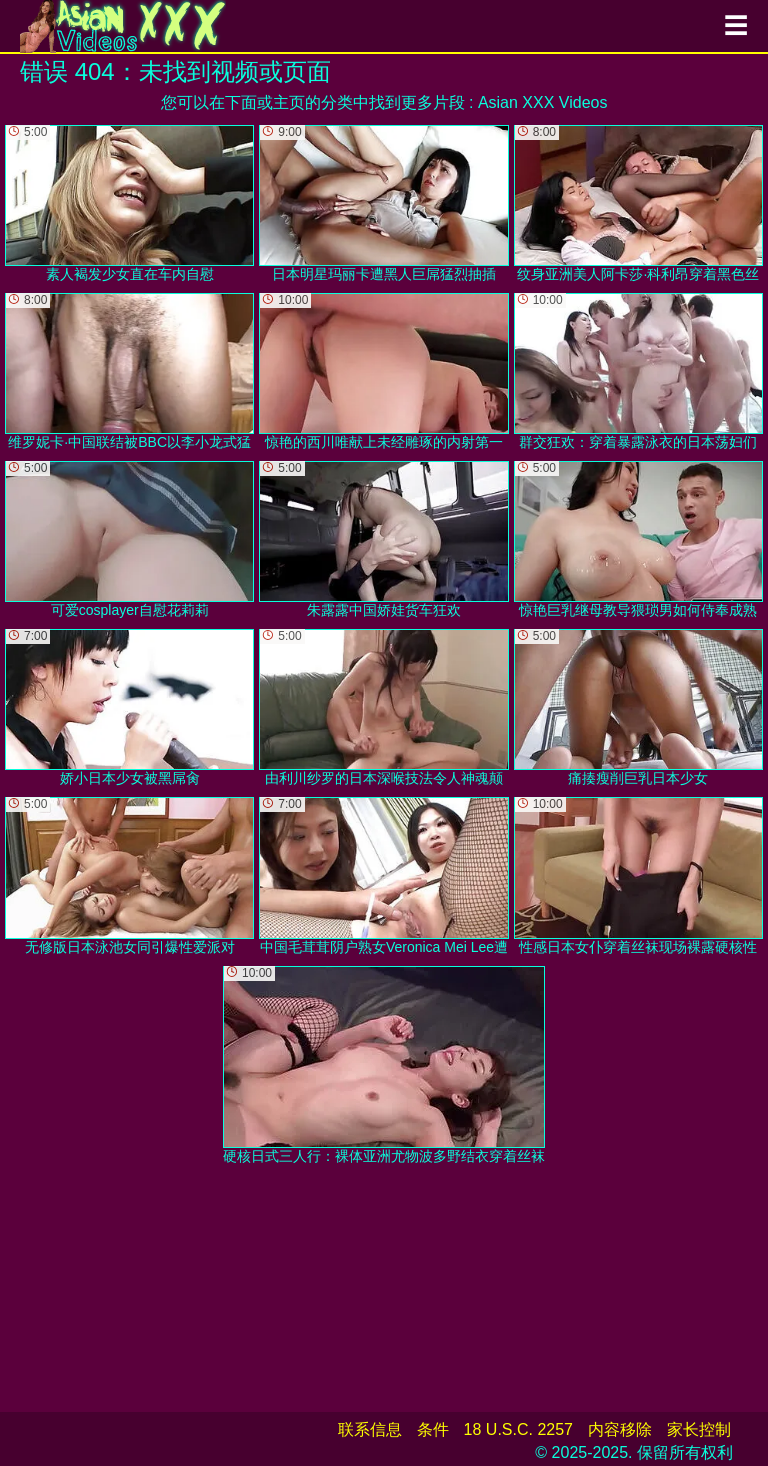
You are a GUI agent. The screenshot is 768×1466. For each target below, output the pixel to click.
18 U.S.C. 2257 (518, 1429)
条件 (433, 1429)
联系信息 (370, 1429)
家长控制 (699, 1429)
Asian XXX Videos (543, 102)
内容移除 (620, 1429)
